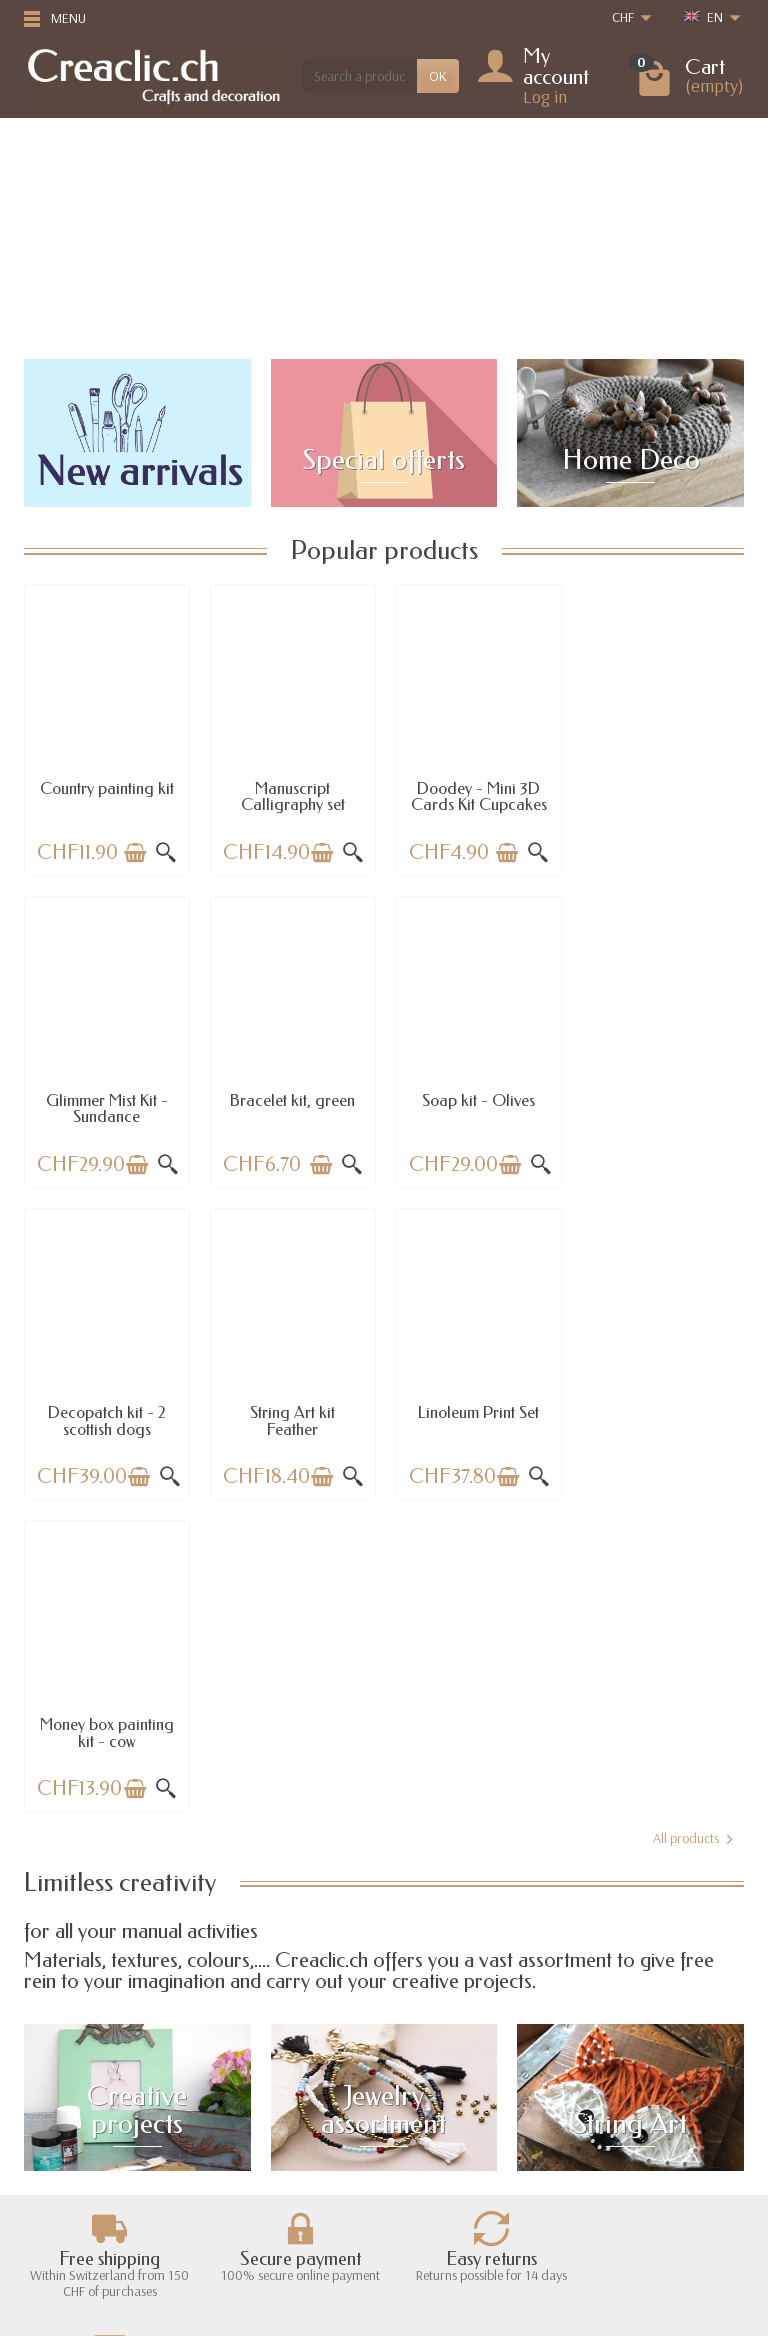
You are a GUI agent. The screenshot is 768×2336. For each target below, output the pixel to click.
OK (438, 76)
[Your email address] (386, 2231)
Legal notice (447, 2101)
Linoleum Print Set (106, 1410)
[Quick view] (165, 852)
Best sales (259, 2152)
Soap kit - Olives (291, 1098)
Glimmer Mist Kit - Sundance (662, 795)
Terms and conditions (474, 2152)
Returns (62, 2126)
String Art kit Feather (661, 1106)
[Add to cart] (134, 852)
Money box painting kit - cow (292, 1418)
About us (439, 2126)
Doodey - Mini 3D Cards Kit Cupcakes (477, 795)
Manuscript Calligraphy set (292, 795)
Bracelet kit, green (106, 1098)
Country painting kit (107, 787)
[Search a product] (359, 76)
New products (271, 2126)
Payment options (87, 2152)
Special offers (269, 2101)
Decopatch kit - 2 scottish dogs (477, 1106)
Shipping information (100, 2101)
